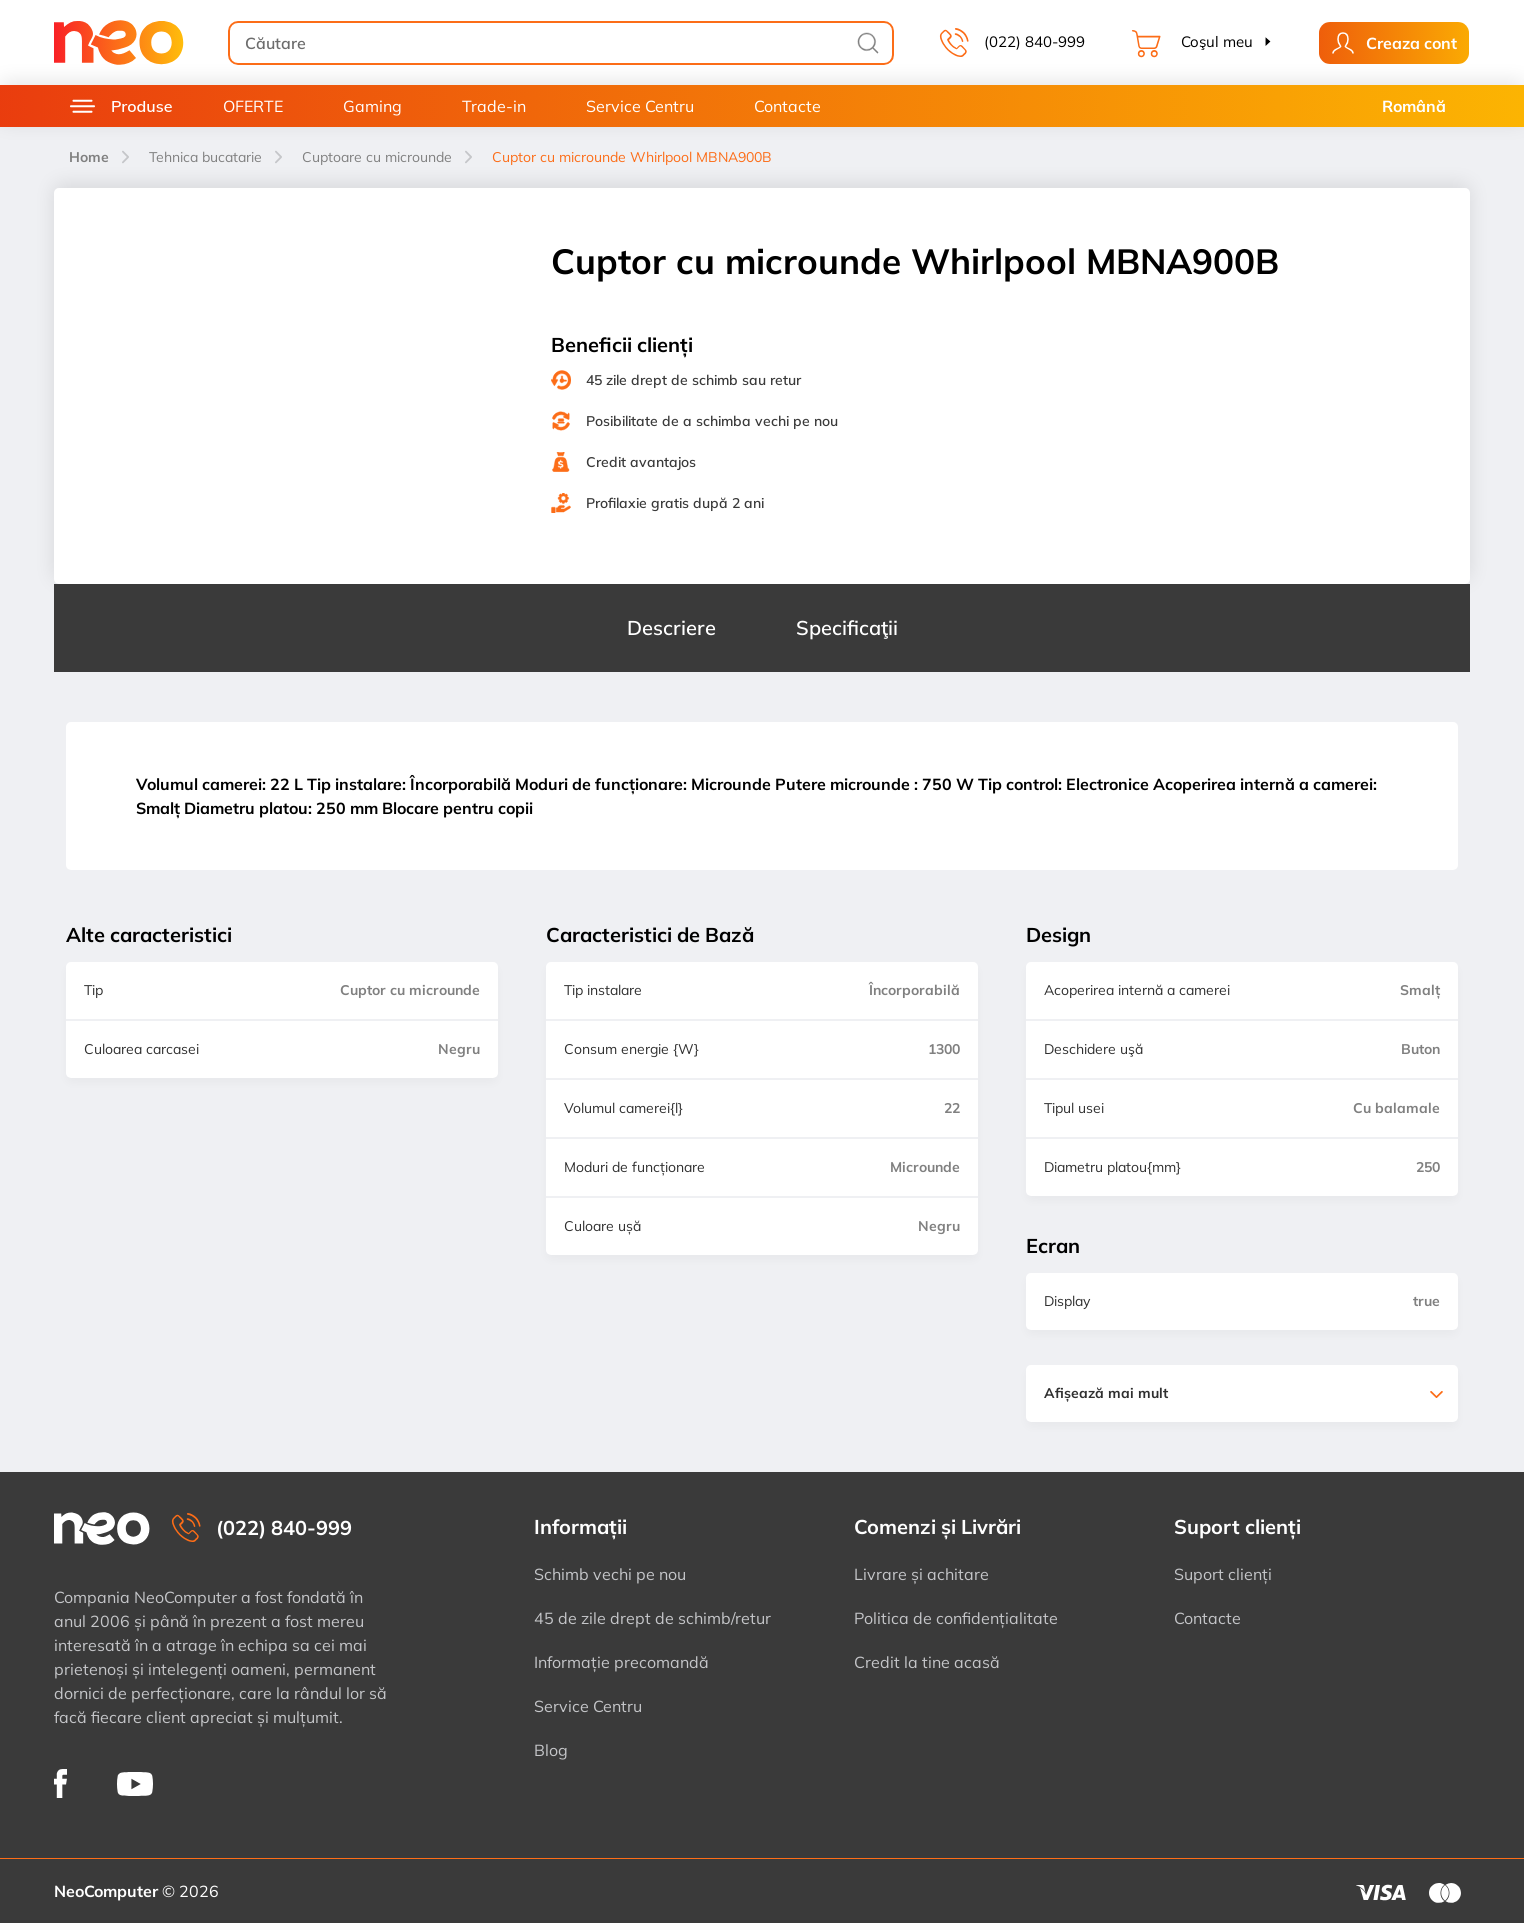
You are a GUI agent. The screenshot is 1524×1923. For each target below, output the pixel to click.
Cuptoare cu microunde (377, 157)
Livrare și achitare (921, 1574)
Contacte (787, 106)
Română (1414, 106)
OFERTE (253, 106)
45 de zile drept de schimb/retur (652, 1618)
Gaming (372, 106)
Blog (551, 1750)
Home (89, 157)
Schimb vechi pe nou (610, 1574)
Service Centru (640, 106)
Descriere (671, 627)
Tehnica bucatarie (205, 157)
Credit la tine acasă (927, 1662)
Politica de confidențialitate (956, 1618)
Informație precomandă (621, 1662)
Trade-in (494, 106)
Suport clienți (1223, 1574)
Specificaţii (847, 627)
